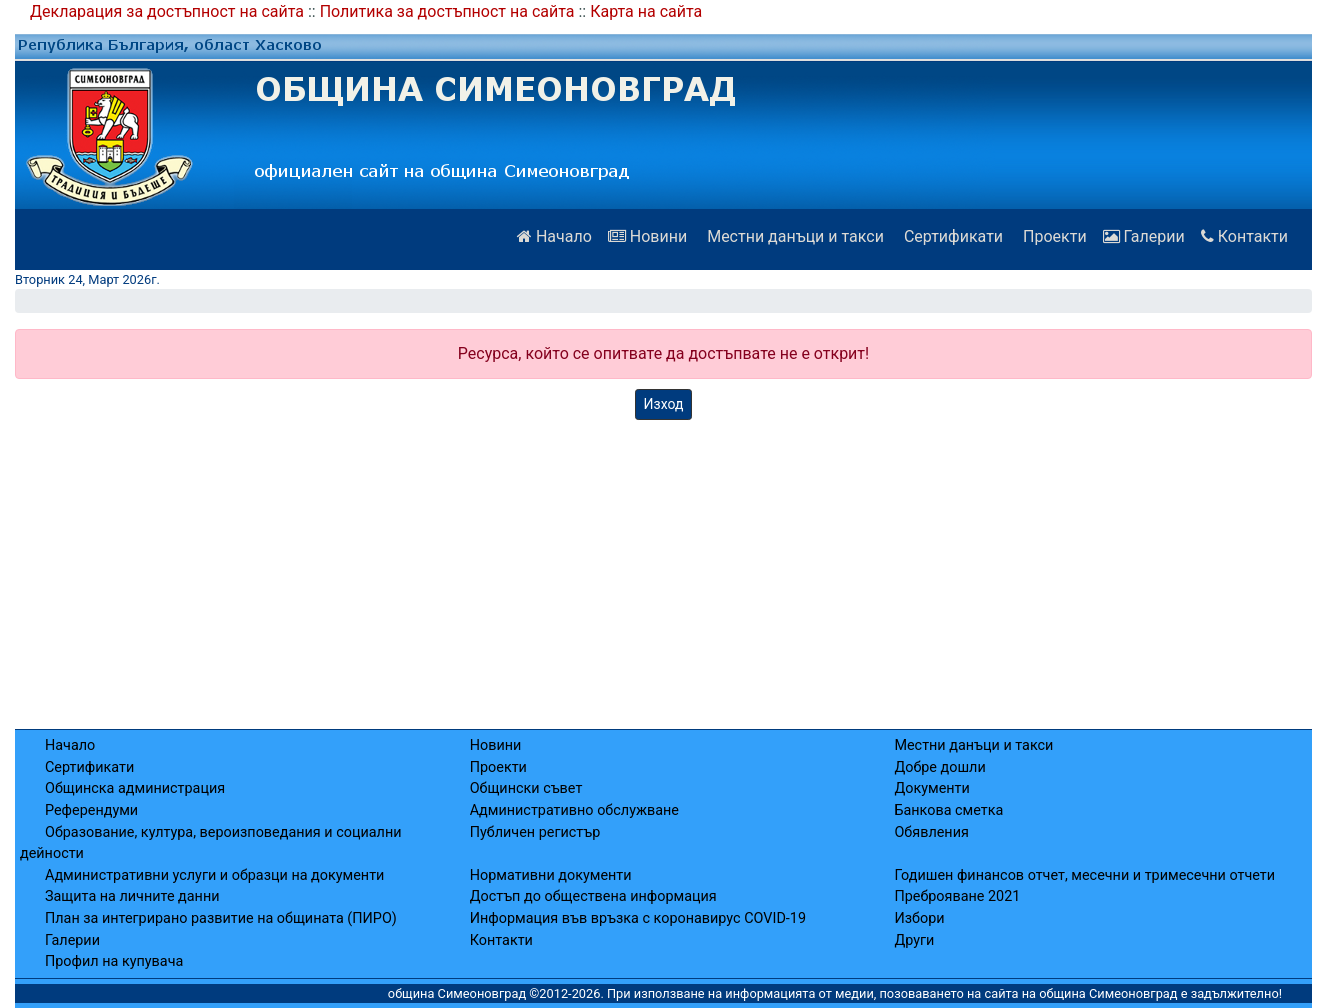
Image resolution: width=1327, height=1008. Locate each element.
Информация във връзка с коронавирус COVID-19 (638, 918)
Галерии (1144, 236)
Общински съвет (526, 788)
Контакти (1244, 236)
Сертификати (951, 236)
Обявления (931, 832)
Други (914, 940)
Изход (664, 404)
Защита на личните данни (132, 896)
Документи (931, 788)
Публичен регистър (535, 832)
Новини (647, 236)
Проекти (1053, 236)
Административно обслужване (574, 810)
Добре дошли (939, 767)
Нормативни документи (551, 875)
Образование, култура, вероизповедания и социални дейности (211, 843)
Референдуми (91, 810)
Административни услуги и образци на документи (214, 875)
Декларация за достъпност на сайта (167, 11)
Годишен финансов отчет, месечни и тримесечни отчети (1084, 875)
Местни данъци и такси (793, 236)
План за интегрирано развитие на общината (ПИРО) (221, 918)
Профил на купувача (114, 961)
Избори (919, 918)
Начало (554, 236)
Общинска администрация (135, 788)
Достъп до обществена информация (593, 896)
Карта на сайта (646, 11)
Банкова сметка (948, 810)
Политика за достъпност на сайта (447, 11)
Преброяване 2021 (957, 896)
